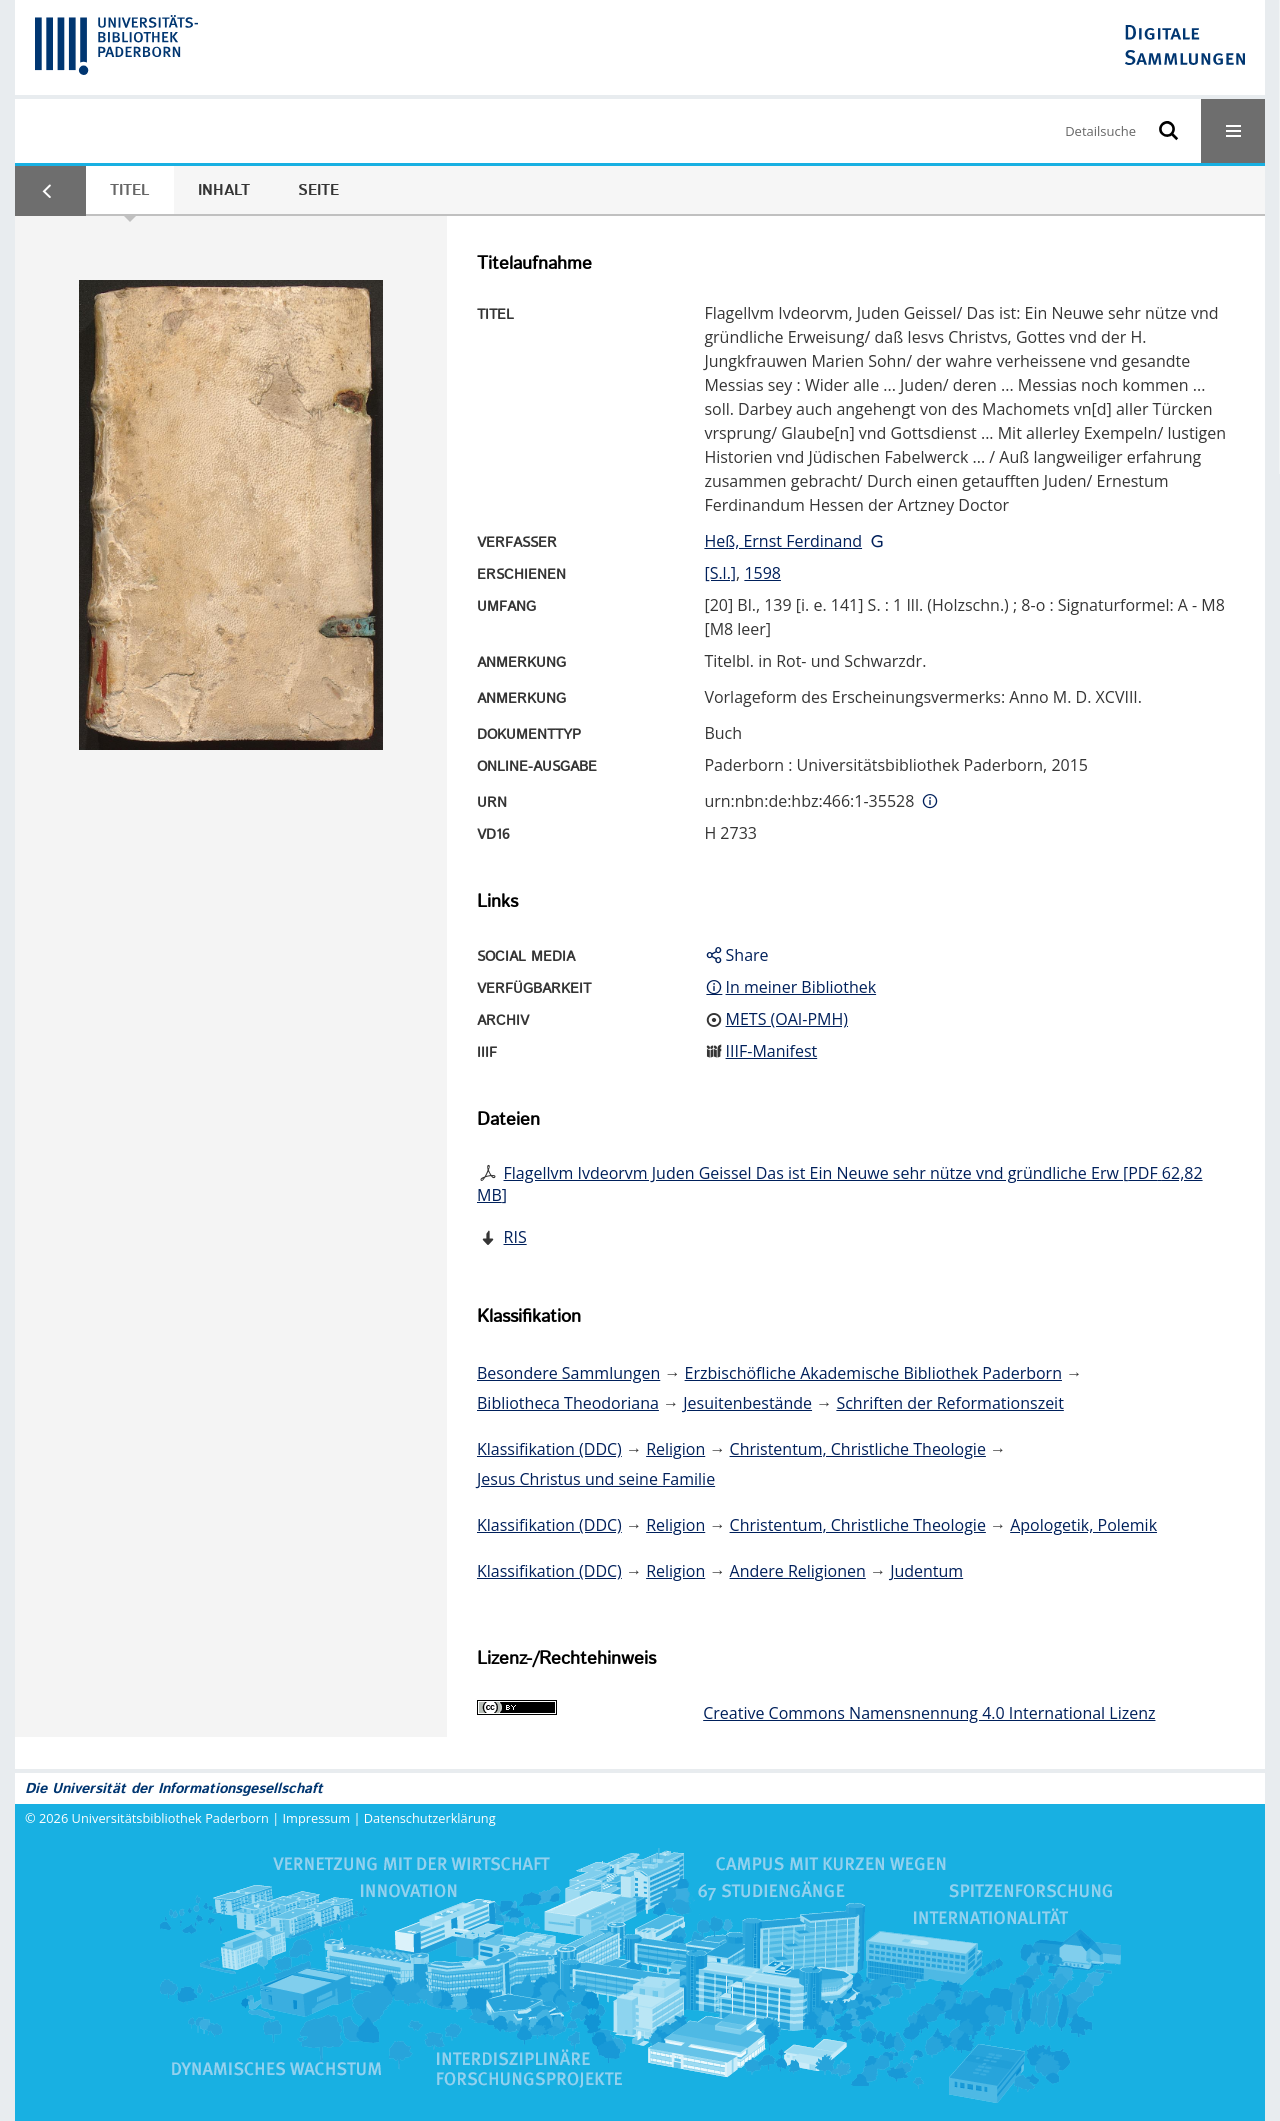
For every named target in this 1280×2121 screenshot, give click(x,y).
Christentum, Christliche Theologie (858, 1449)
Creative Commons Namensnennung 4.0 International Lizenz (929, 1713)
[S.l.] (720, 573)
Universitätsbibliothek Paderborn (170, 1818)
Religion (675, 1449)
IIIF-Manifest (772, 1051)
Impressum (317, 1818)
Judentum (926, 1571)
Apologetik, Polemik (1083, 1525)
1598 (762, 573)
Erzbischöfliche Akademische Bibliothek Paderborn (873, 1373)
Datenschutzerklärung (430, 1818)
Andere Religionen (798, 1571)
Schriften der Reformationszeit (949, 1403)
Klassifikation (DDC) (549, 1449)
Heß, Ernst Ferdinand (783, 541)
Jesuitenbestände (747, 1403)
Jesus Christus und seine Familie (596, 1479)
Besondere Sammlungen (568, 1373)
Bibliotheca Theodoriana (568, 1403)
